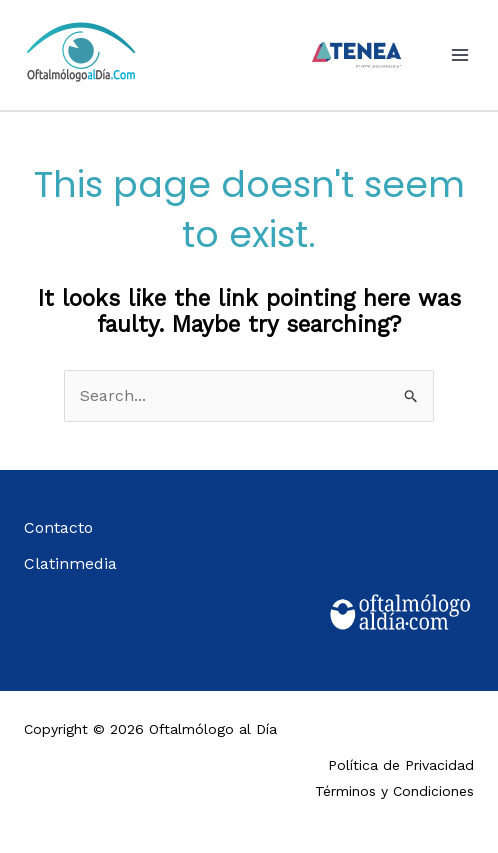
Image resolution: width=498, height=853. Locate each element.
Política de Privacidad (401, 765)
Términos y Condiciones (394, 791)
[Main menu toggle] (460, 55)
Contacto (58, 527)
